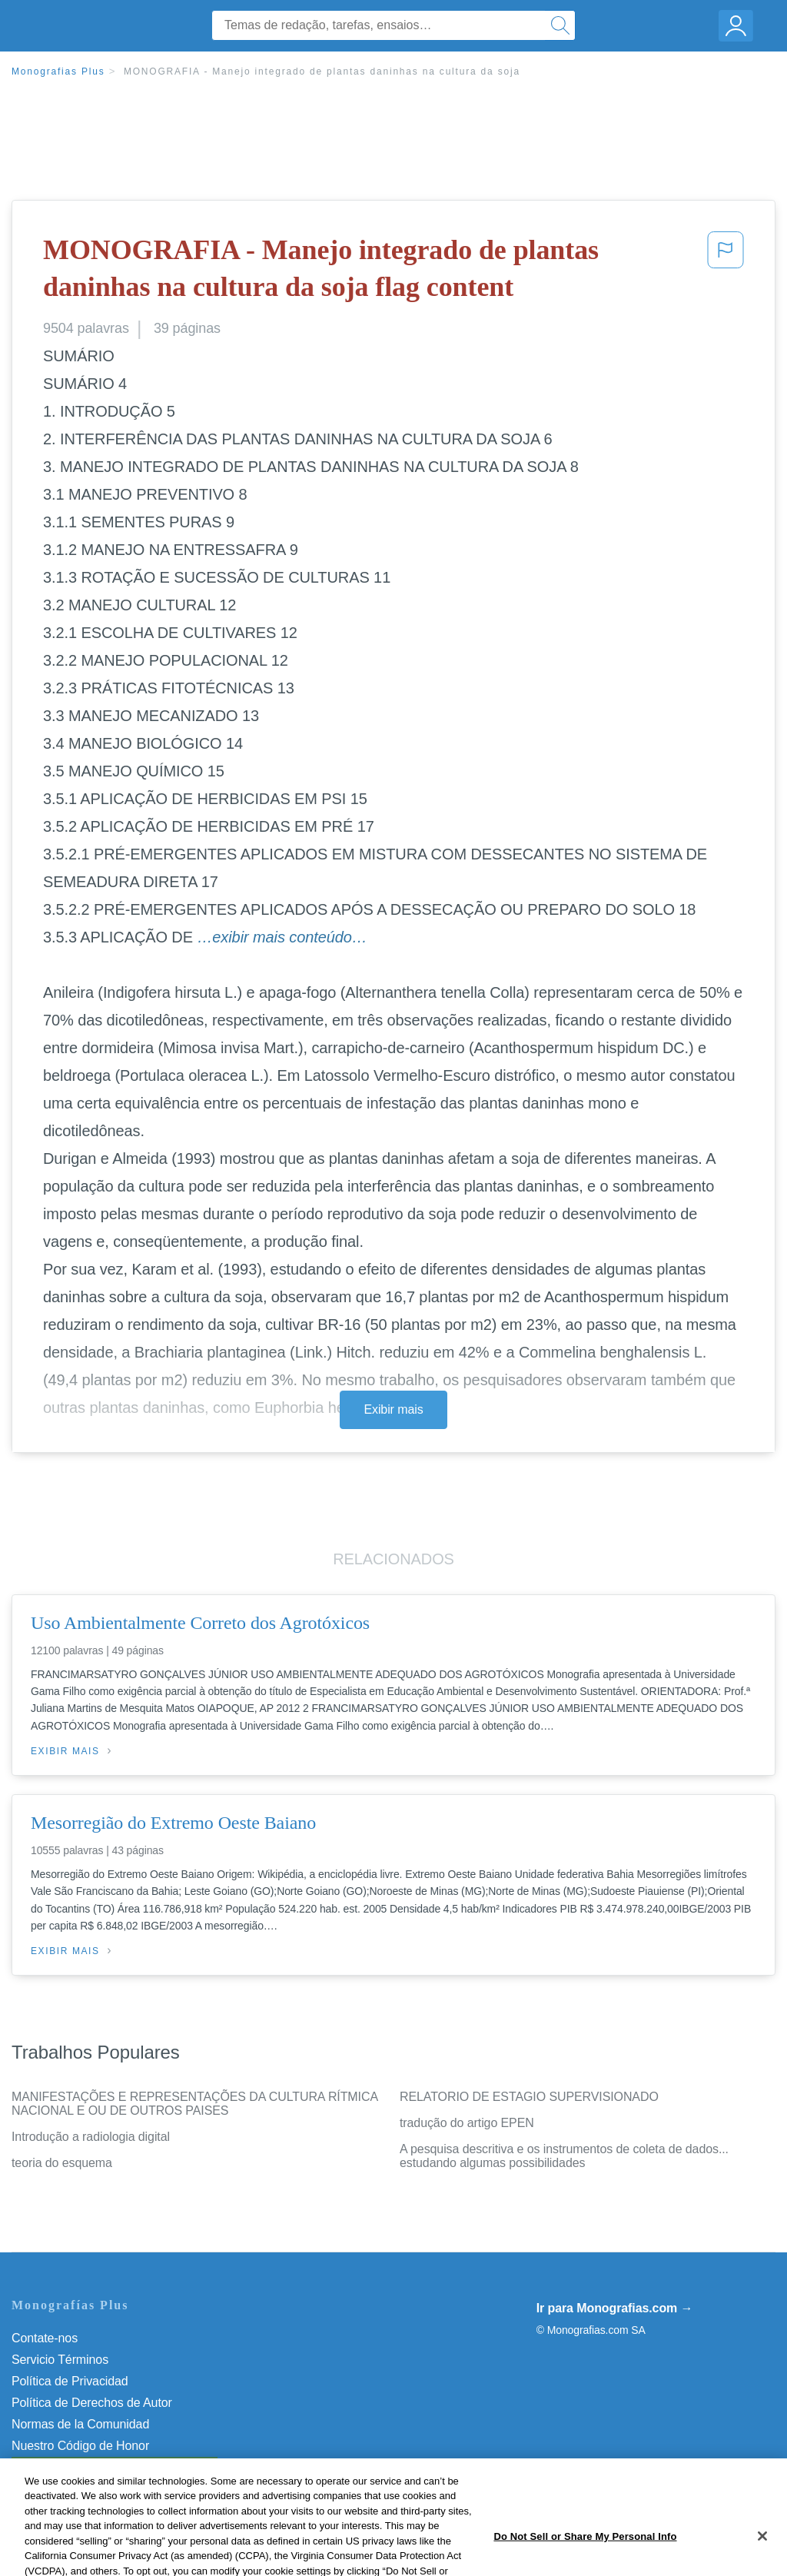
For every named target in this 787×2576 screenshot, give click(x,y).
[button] (725, 271)
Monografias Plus (58, 71)
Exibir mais (393, 1409)
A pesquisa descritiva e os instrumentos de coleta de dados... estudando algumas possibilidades (564, 2155)
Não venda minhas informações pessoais (123, 2467)
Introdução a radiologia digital (91, 2136)
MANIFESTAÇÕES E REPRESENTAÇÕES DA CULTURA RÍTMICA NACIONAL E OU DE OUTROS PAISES (194, 2103)
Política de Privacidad (70, 2381)
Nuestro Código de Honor (80, 2445)
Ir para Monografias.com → (614, 2308)
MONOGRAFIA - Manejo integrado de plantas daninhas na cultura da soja (322, 71)
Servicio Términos (60, 2359)
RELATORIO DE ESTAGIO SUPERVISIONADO (529, 2096)
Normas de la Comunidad (80, 2424)
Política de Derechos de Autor (92, 2402)
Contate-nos (45, 2338)
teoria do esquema (62, 2162)
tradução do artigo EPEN (467, 2122)
